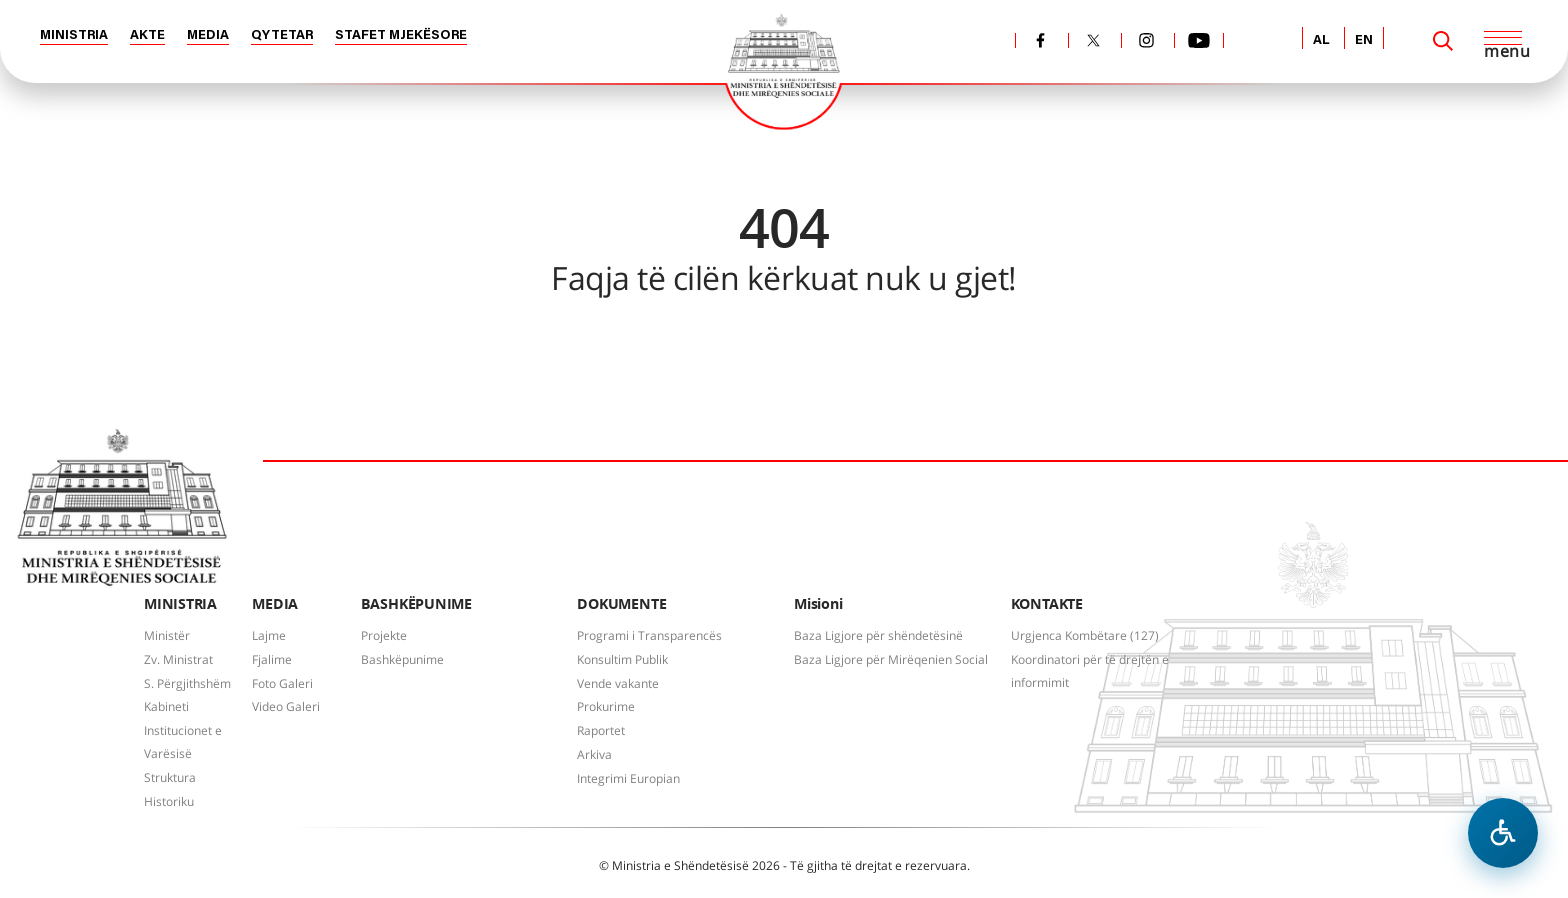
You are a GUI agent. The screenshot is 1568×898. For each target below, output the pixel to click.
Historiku (169, 801)
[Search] (1443, 41)
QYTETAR (282, 35)
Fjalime (272, 659)
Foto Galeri (282, 683)
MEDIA (208, 35)
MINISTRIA (74, 35)
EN (1364, 40)
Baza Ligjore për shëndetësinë (878, 635)
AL (1321, 40)
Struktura (170, 777)
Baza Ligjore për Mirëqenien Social (891, 659)
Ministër (167, 635)
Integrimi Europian (628, 778)
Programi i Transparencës (649, 635)
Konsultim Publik (622, 659)
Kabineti (166, 706)
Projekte (384, 635)
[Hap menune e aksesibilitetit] (1503, 833)
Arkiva (594, 754)
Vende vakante (618, 683)
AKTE (147, 35)
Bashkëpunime (402, 659)
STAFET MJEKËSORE (401, 35)
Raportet (601, 730)
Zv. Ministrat (178, 659)
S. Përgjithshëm (187, 683)
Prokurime (606, 706)
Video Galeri (286, 706)
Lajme (269, 635)
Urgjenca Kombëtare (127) (1085, 635)
